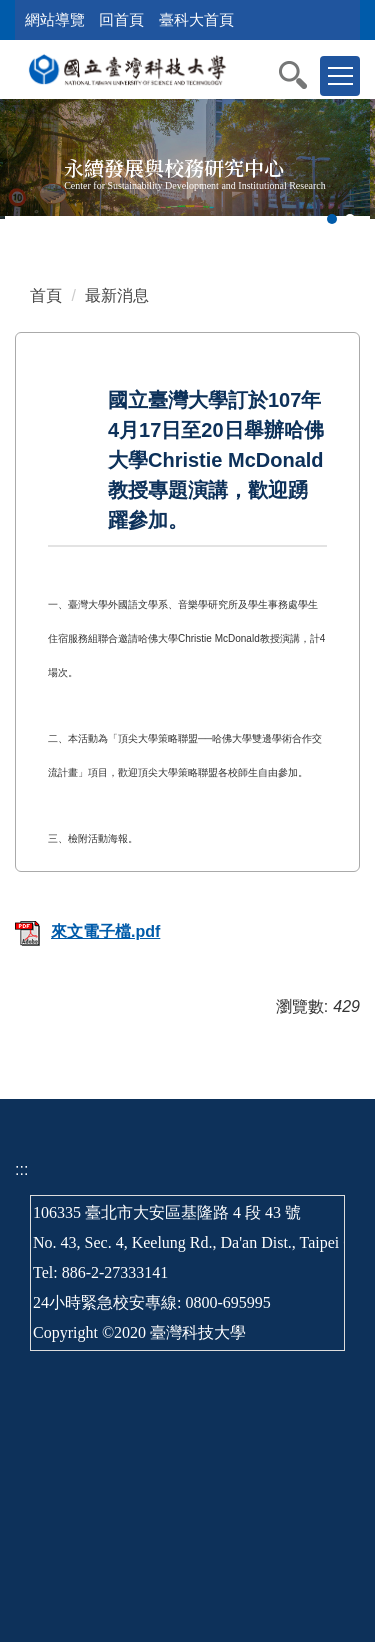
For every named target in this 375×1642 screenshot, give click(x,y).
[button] (303, 75)
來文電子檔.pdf (87, 931)
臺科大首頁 (196, 19)
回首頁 (121, 19)
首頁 (46, 295)
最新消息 (117, 295)
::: (21, 1169)
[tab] (332, 219)
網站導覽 (55, 19)
